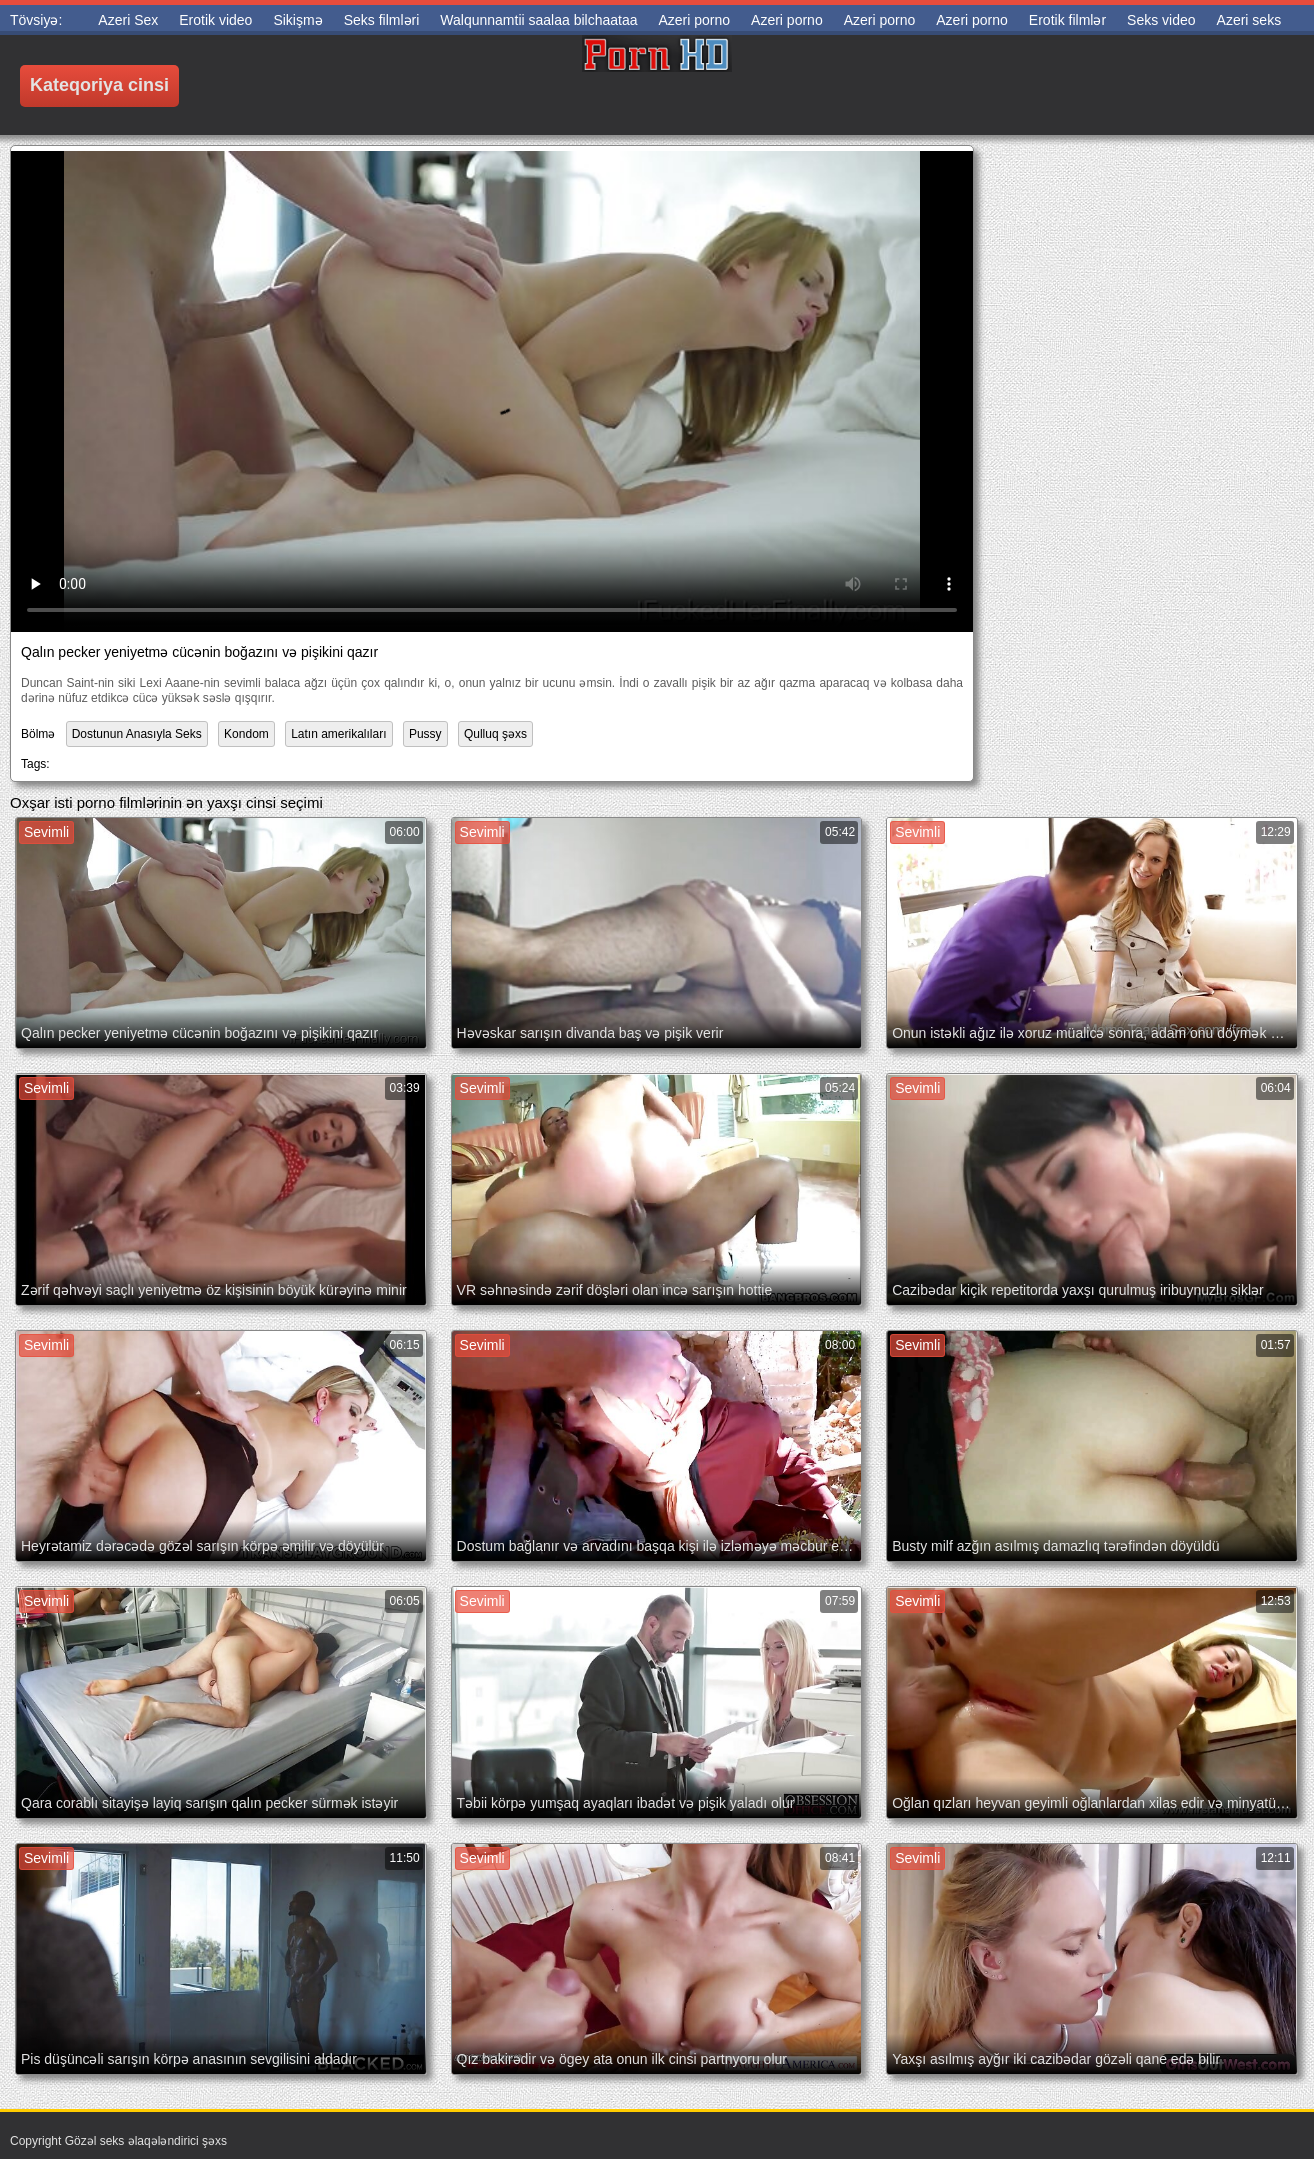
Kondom (246, 734)
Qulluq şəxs (495, 734)
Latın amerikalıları (338, 734)
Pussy (425, 734)
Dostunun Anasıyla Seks (137, 734)
